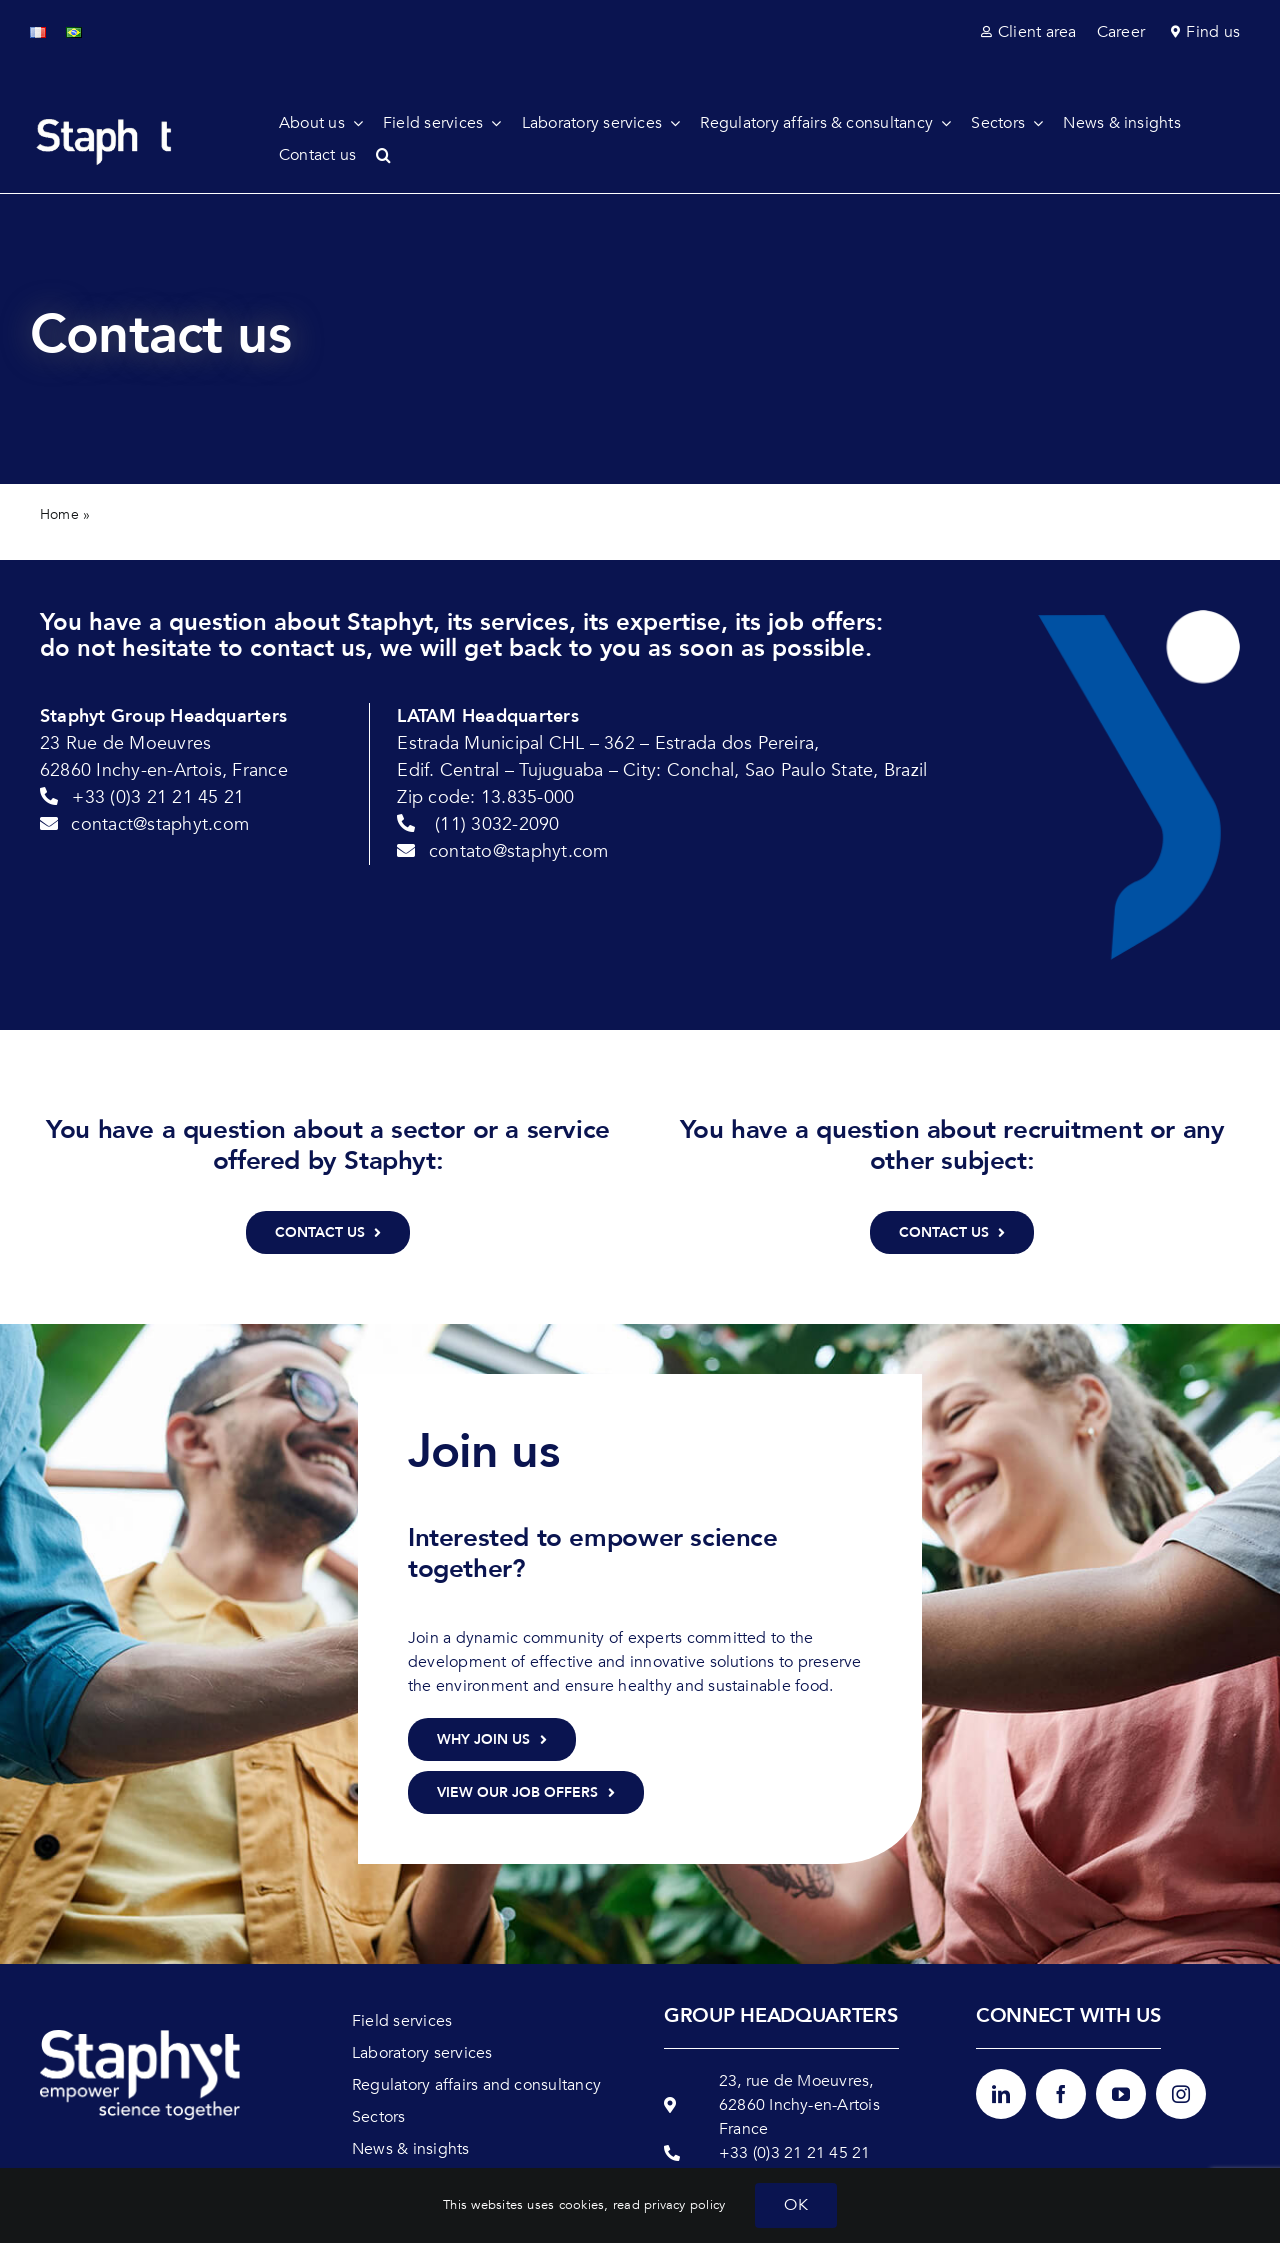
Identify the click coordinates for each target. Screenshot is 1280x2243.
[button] (393, 155)
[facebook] (1061, 2094)
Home (59, 514)
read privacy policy (669, 2205)
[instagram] (1181, 2094)
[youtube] (1121, 2094)
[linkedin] (1001, 2094)
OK (795, 2205)
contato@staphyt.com (519, 851)
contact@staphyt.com (160, 824)
